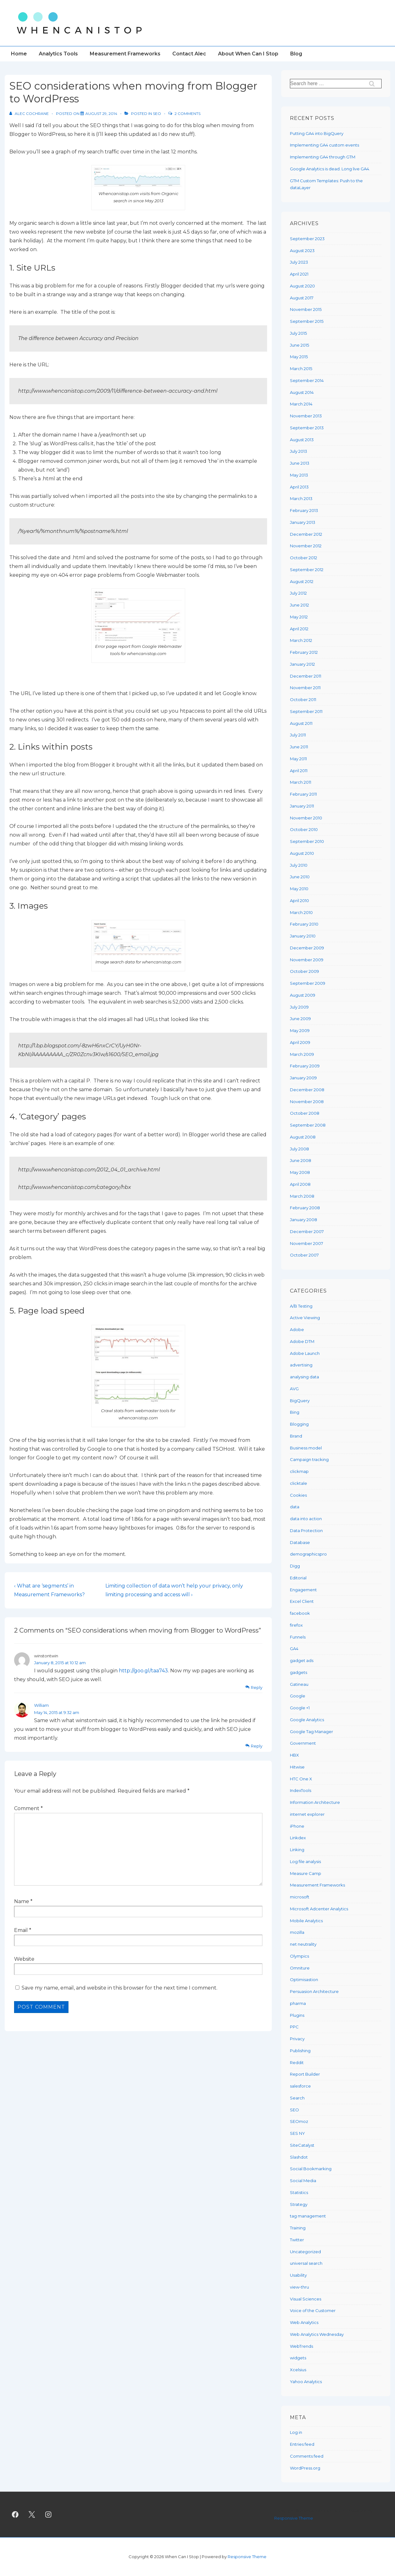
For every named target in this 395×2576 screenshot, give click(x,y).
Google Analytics (307, 1719)
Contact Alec (189, 54)
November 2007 (306, 1243)
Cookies (298, 1495)
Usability (298, 2275)
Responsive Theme (293, 2518)
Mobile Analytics (306, 1920)
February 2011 (303, 794)
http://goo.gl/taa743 (143, 1671)
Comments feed (306, 2456)
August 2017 (301, 297)
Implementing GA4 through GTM (322, 156)
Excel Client (302, 1601)
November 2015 (306, 309)
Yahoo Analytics (306, 2381)
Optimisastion (304, 1979)
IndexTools (300, 1790)
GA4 (294, 1648)
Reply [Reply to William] (256, 1745)
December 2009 (307, 947)
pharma (298, 2003)
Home (19, 54)
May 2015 (299, 356)
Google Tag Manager (311, 1731)
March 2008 (302, 1196)
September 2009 (307, 983)
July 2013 (298, 451)
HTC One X (301, 1778)
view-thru (299, 2286)
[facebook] (15, 2514)
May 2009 (300, 1030)
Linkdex (298, 1837)
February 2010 (304, 924)
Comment (28, 1808)
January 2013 (302, 522)
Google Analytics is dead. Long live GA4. (330, 168)
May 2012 (299, 616)
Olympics (299, 1956)
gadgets (298, 1672)
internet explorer (307, 1814)
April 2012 (299, 628)
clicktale (298, 1483)
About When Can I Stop (248, 54)
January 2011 (302, 805)
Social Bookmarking (311, 2168)
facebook (300, 1613)
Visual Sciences (305, 2298)
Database (300, 1542)
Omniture (300, 1967)
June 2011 (299, 746)
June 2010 (300, 876)
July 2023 (299, 262)
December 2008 (307, 1089)
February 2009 (305, 1065)
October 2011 (303, 699)
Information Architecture (315, 1802)
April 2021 (299, 273)
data (294, 1506)
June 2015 (299, 345)
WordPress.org (305, 2467)
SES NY (297, 2133)
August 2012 (301, 581)
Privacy (297, 2038)
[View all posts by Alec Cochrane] (29, 113)
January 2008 (303, 1219)
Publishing (300, 2050)
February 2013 (304, 510)
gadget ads (301, 1660)
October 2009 (304, 971)
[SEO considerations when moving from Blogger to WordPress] (101, 113)
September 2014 (307, 380)
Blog (296, 54)
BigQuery (300, 1400)
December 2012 (306, 534)
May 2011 (298, 758)
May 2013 (299, 475)
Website (24, 1959)
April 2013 (299, 486)
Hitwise (297, 1766)
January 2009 (303, 1077)
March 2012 (301, 640)
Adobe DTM (302, 1341)
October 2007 (304, 1254)
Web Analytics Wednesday (317, 2334)
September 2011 (306, 711)
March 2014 (301, 403)
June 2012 (299, 604)
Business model (306, 1447)
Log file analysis (305, 1861)
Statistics (299, 2192)
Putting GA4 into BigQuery (316, 133)
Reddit (297, 2062)
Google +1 (300, 1707)
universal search (306, 2263)
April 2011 (298, 770)
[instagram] (48, 2514)
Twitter (297, 2239)
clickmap (299, 1471)
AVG (294, 1388)
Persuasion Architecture (314, 1991)
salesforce (300, 2085)
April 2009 (300, 1042)
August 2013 (302, 439)
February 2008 (305, 1207)
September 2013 (307, 427)
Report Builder (305, 2074)
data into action (306, 1518)
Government (303, 1743)
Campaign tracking (309, 1459)
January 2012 (302, 664)
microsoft (299, 1896)
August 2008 (303, 1136)
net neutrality (303, 1944)
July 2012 (298, 593)
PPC (294, 2026)
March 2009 (302, 1054)
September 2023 (307, 238)
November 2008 (307, 1101)
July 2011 (298, 734)
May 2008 (300, 1172)
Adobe (297, 1329)
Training (298, 2227)
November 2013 (306, 415)
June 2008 (300, 1160)
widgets (298, 2357)
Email (21, 1930)
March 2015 (301, 368)
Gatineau (299, 1684)
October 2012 (303, 557)
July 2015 (298, 333)
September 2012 (306, 569)
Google (297, 1695)
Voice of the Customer (313, 2310)
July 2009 (299, 1006)
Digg (295, 1565)
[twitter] (32, 2514)
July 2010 (298, 865)
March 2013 (301, 498)
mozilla (297, 1932)
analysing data (304, 1376)
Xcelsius (298, 2369)
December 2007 (307, 1231)
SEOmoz (299, 2121)
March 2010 (301, 912)
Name (21, 1901)
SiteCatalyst (302, 2145)
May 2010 (299, 888)
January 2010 (303, 935)
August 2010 (302, 853)
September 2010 (307, 841)
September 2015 (306, 321)
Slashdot (299, 2157)
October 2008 (304, 1113)
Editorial (298, 1577)
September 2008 (308, 1125)
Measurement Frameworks (125, 54)
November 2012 (306, 545)
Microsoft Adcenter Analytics (319, 1908)
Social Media (303, 2180)
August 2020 (302, 285)
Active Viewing (305, 1317)
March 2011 (300, 782)
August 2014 (302, 392)
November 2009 (306, 959)
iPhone (297, 1826)
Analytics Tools (58, 54)
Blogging (299, 1424)
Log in (296, 2432)
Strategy (298, 2204)
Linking (297, 1849)
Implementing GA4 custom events (324, 144)
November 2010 (306, 817)
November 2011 (305, 687)
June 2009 (300, 1018)
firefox (296, 1625)
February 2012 (304, 652)
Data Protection (306, 1530)
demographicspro (308, 1553)
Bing (294, 1412)
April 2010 (299, 900)
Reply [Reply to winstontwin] (256, 1687)
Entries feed (302, 2444)
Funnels (298, 1636)
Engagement (303, 1589)
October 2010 (304, 829)
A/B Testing (301, 1306)
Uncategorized (305, 2251)
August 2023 (302, 250)
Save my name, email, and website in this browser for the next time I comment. (119, 1988)
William (41, 1705)
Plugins (297, 2015)
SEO (157, 113)
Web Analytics (304, 2322)
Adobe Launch (305, 1353)
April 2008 (300, 1184)
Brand (296, 1435)
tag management (308, 2215)
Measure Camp (305, 1873)
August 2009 (302, 995)
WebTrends (301, 2346)
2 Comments (187, 113)
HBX (294, 1755)
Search (297, 2097)
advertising (301, 1364)
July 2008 (299, 1148)
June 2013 (299, 463)
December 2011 (305, 676)
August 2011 (301, 723)
